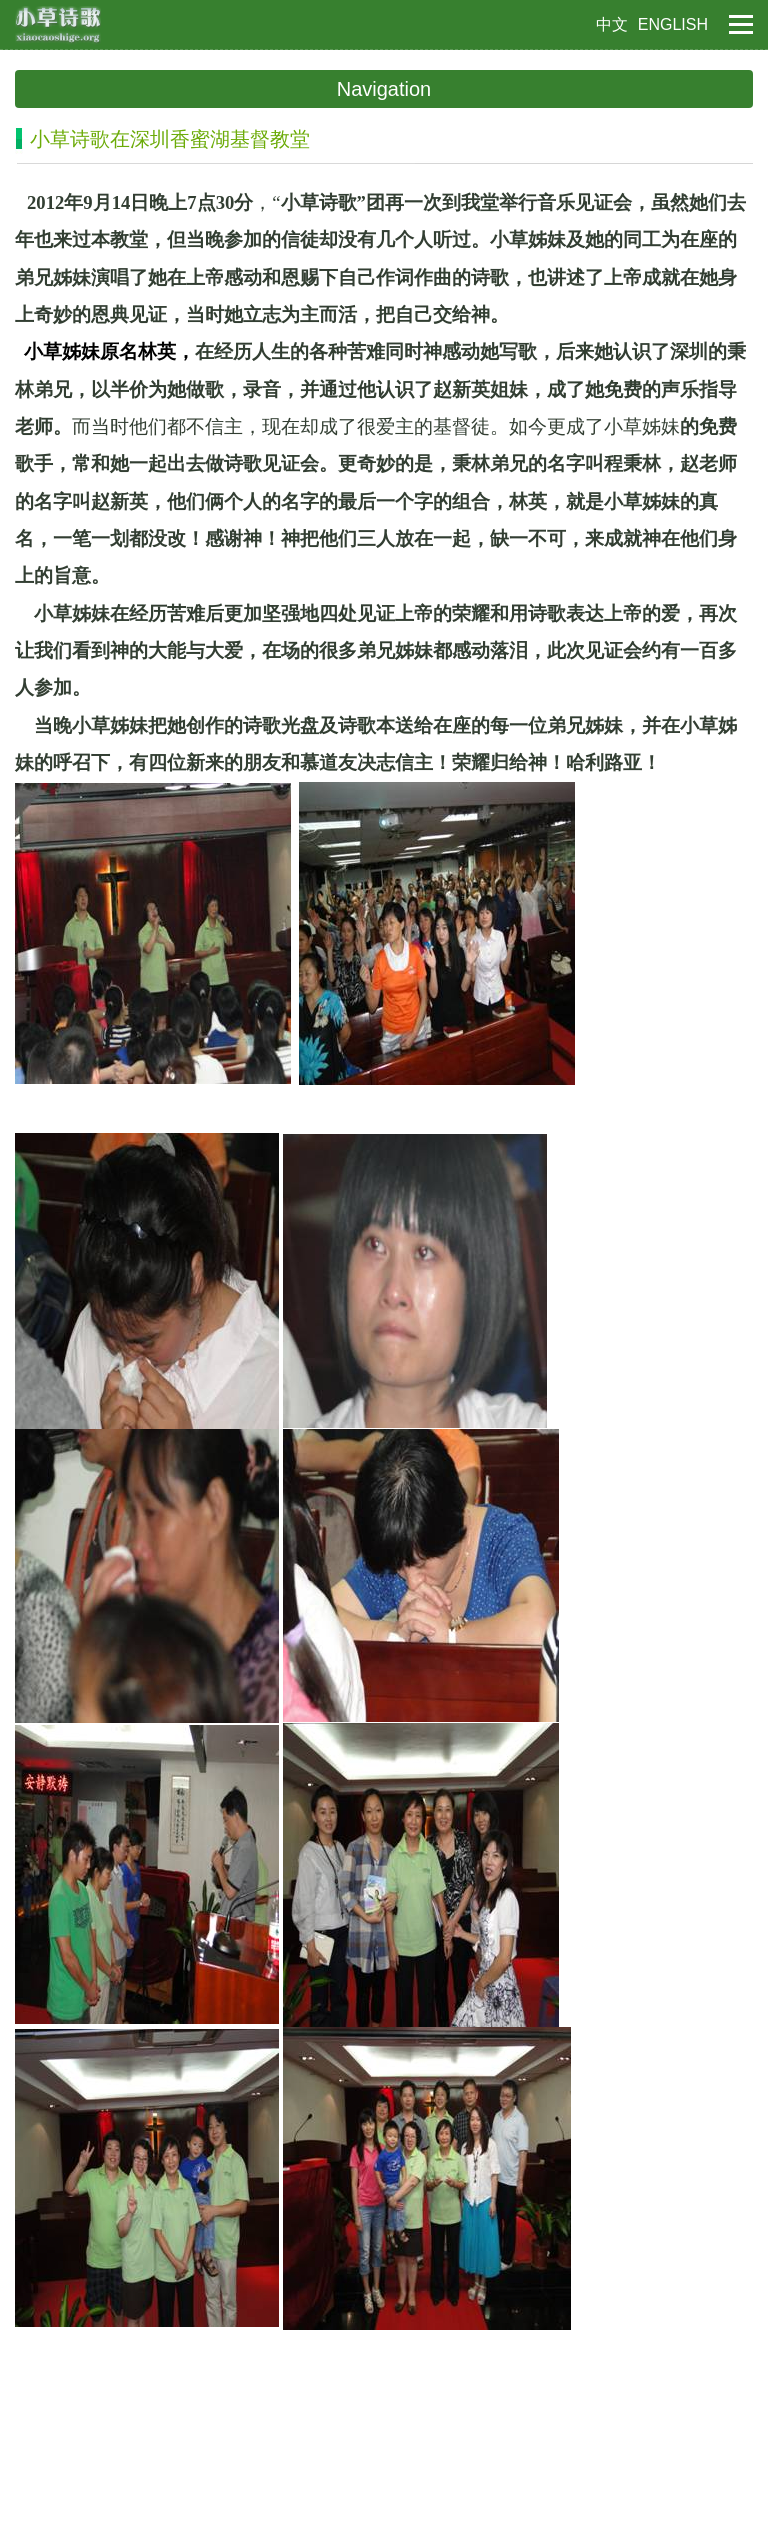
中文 (612, 24)
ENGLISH (673, 24)
